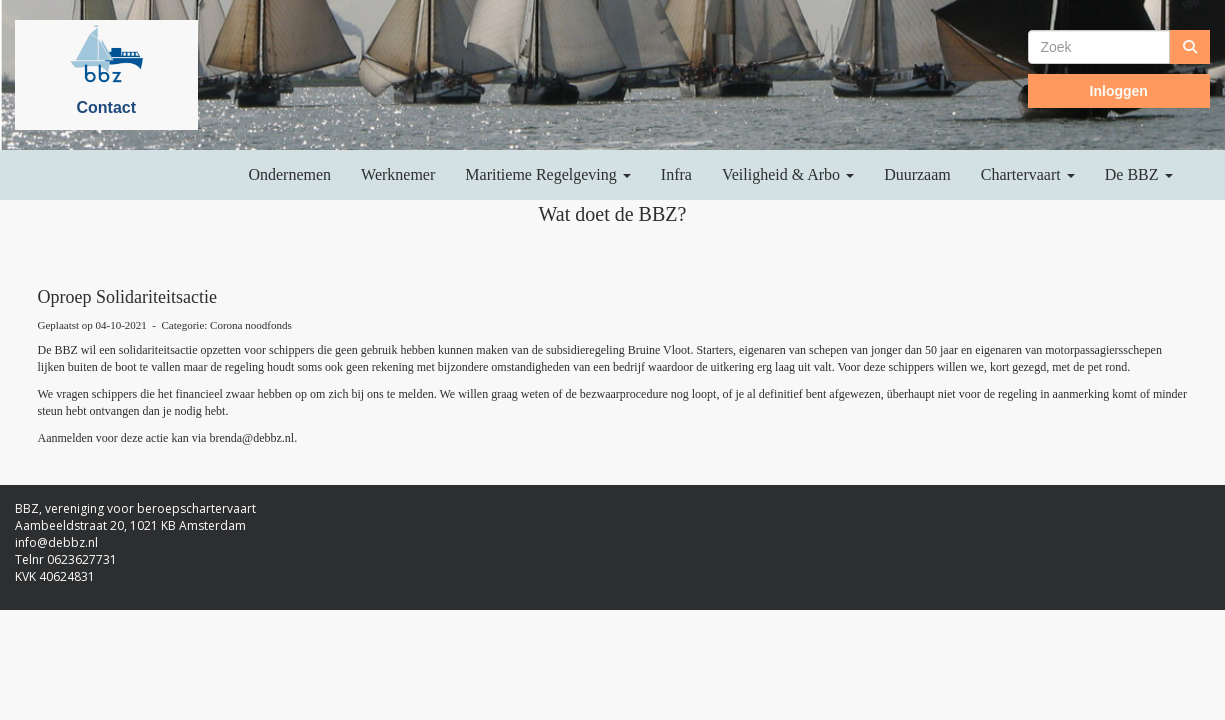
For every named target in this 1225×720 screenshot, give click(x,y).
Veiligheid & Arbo (788, 174)
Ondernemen (289, 174)
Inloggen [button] (1119, 91)
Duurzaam (917, 174)
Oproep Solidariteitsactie (127, 297)
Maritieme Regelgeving (548, 174)
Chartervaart (1028, 174)
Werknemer (398, 174)
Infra (676, 174)
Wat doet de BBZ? (613, 214)
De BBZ (1139, 174)
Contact (106, 107)
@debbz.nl (251, 438)
